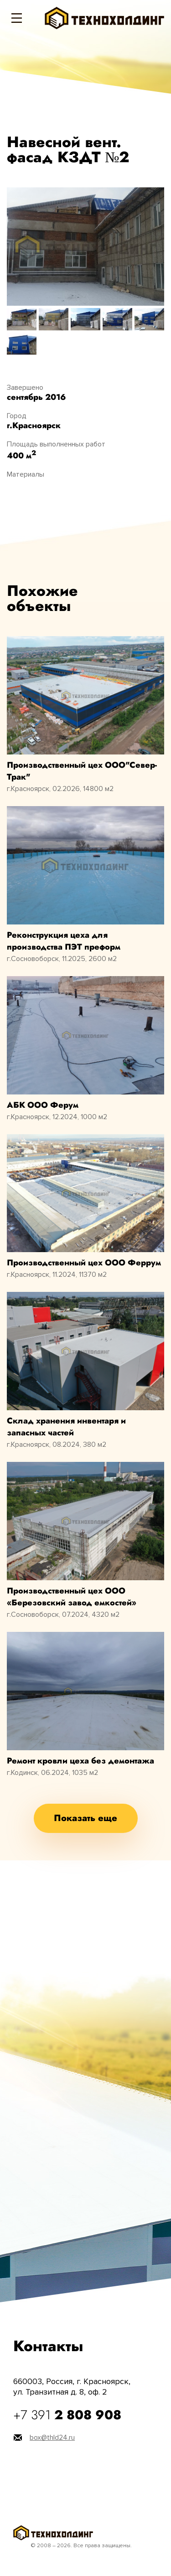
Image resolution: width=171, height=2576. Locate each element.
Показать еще (85, 1818)
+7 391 (67, 2415)
